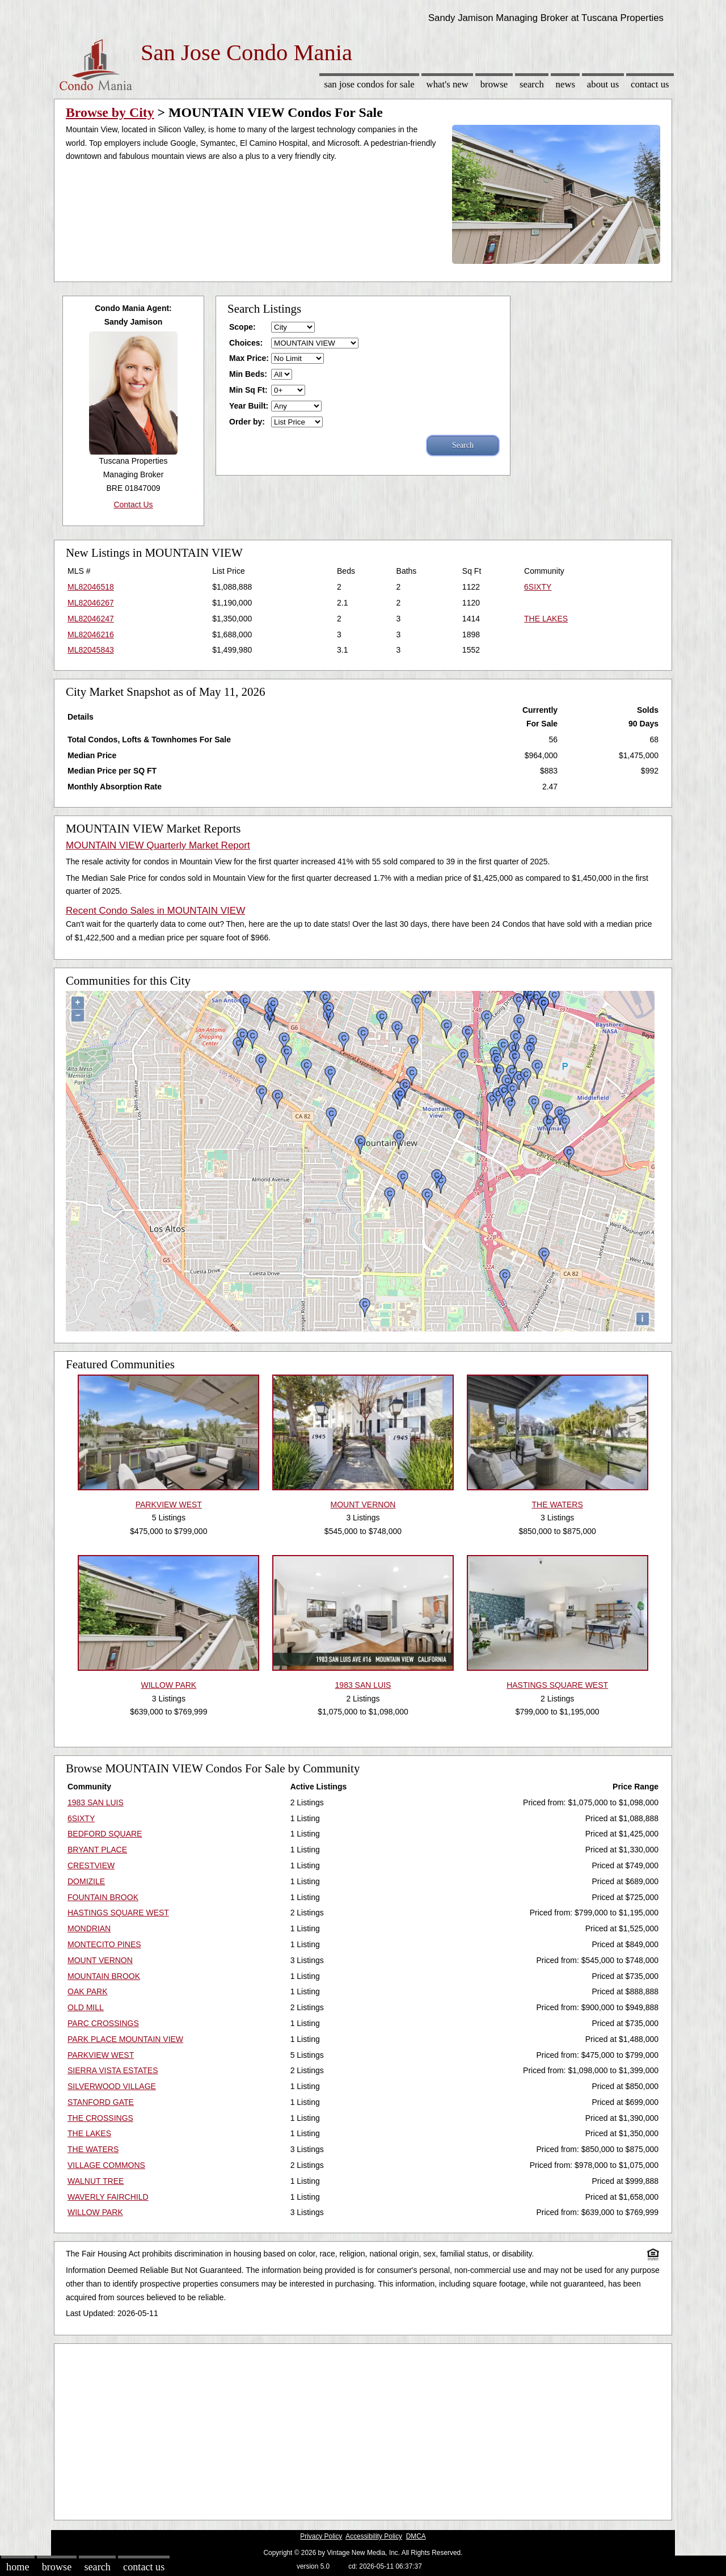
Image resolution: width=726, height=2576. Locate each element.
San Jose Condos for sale (369, 84)
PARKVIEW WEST (100, 2055)
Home (17, 2567)
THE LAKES (546, 618)
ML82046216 (90, 634)
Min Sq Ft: (248, 389)
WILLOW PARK (95, 2212)
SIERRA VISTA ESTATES (112, 2070)
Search (532, 84)
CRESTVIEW (91, 1865)
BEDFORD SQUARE (104, 1833)
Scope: (242, 326)
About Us (603, 84)
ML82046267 (90, 602)
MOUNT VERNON (100, 1960)
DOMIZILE (86, 1881)
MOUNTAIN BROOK (103, 1976)
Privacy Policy (321, 2536)
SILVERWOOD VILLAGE (111, 2086)
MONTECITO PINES (104, 1944)
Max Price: (249, 358)
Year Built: (248, 405)
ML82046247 (90, 618)
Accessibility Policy (373, 2536)
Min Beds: (248, 374)
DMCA (416, 2536)
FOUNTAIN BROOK (102, 1897)
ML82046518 (90, 586)
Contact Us (650, 84)
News (566, 84)
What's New (447, 84)
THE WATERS (93, 2149)
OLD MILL (85, 2007)
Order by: (247, 421)
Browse (494, 84)
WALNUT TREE (95, 2181)
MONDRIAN (89, 1928)
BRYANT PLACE (97, 1849)
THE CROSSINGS (100, 2118)
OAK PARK (87, 1991)
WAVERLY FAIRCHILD (108, 2196)
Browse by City (110, 112)
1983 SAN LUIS (95, 1802)
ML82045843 (90, 649)
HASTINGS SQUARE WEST (118, 1912)
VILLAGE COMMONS (106, 2165)
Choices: (246, 342)
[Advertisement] (363, 2429)
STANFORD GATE (100, 2102)
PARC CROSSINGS (103, 2023)
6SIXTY (537, 586)
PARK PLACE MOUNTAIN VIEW (125, 2039)
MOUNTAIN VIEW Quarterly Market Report (158, 845)
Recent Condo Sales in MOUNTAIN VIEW (155, 910)
